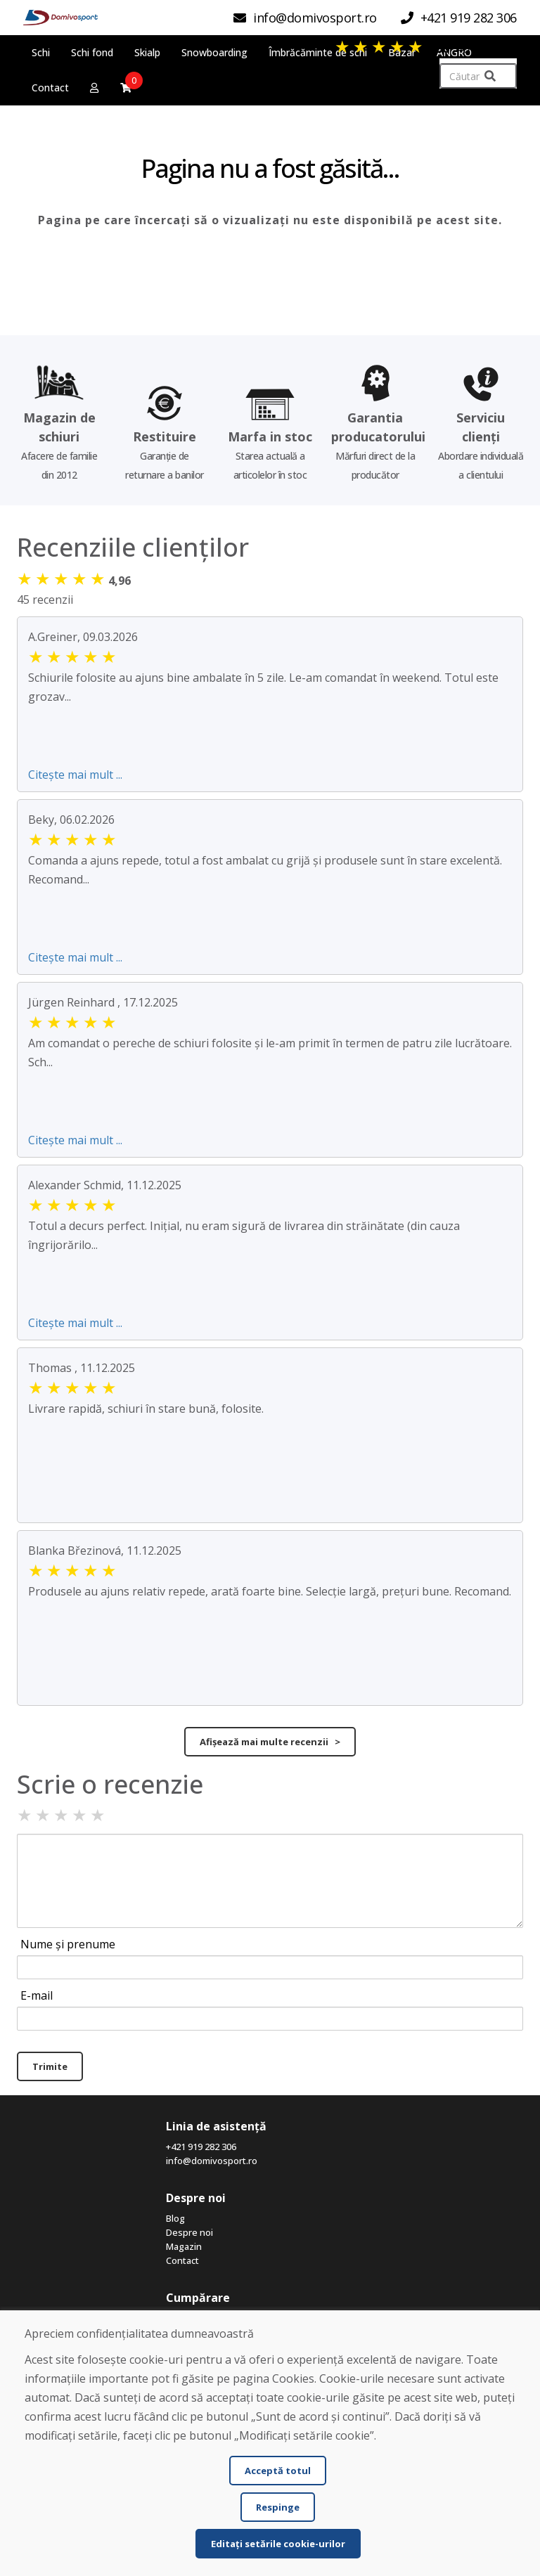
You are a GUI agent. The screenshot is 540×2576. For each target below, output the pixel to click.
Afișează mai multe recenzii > (270, 1741)
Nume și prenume (67, 1944)
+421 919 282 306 (201, 2146)
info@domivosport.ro (211, 2160)
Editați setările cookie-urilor (278, 2543)
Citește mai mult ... (75, 774)
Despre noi (189, 2232)
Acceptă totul (278, 2470)
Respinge (278, 2507)
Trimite (50, 2066)
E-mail (36, 1995)
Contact (182, 2260)
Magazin (184, 2246)
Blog (175, 2218)
